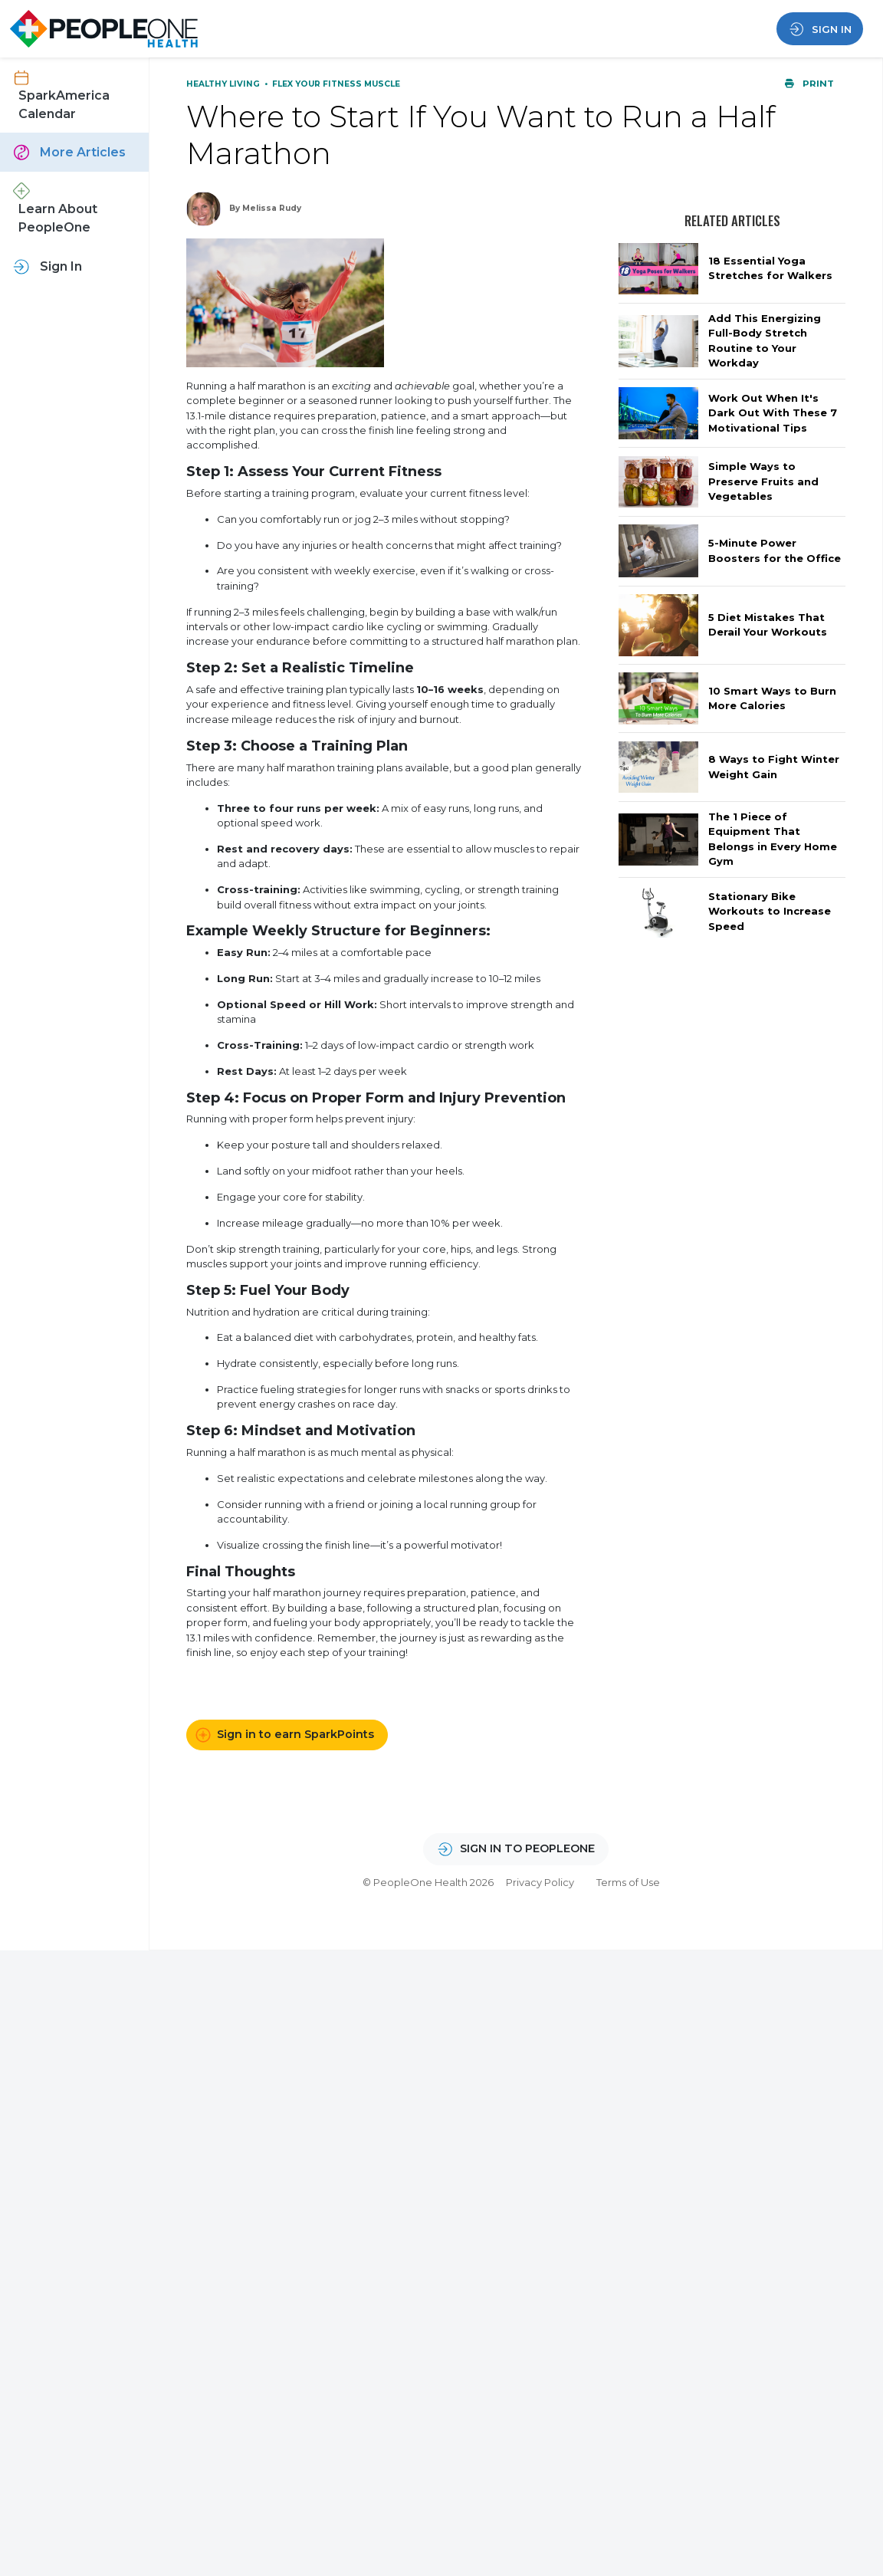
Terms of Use (628, 1882)
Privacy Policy (540, 1882)
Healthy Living (224, 84)
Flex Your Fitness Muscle (336, 84)
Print (808, 83)
